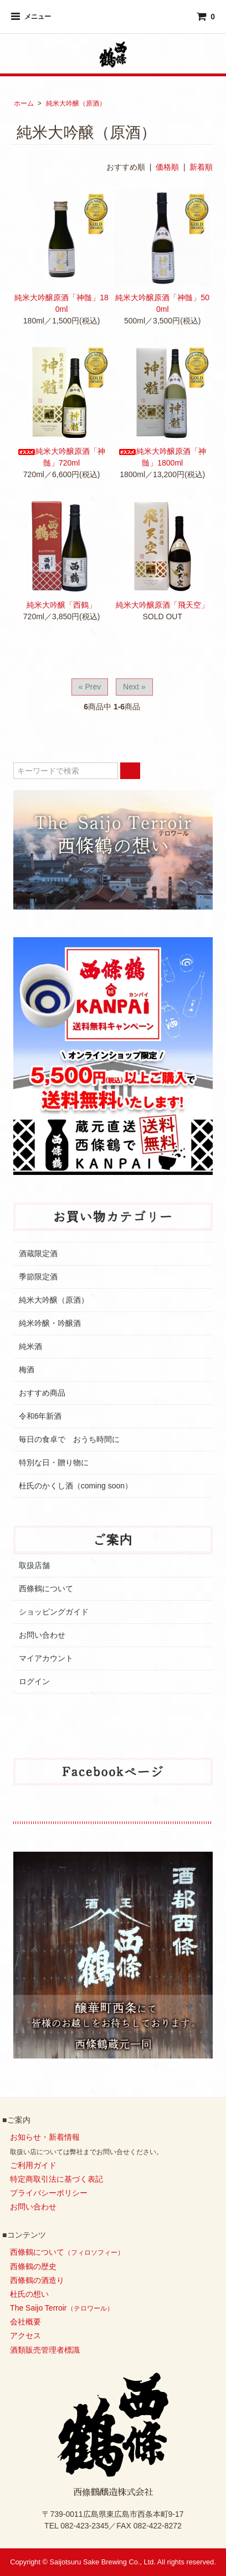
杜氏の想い (29, 2294)
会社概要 (25, 2321)
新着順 (201, 167)
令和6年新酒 (40, 1416)
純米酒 (30, 1346)
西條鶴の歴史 (33, 2266)
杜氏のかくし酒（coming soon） (75, 1485)
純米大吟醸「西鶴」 (61, 604)
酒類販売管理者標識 (45, 2349)
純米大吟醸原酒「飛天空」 (162, 604)
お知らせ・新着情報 (45, 2137)
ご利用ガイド (33, 2165)
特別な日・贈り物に (54, 1462)
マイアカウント (46, 1658)
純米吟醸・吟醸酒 (50, 1323)
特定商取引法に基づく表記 (56, 2179)
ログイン (34, 1681)
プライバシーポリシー (49, 2192)
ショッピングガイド (54, 1611)
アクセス (25, 2335)
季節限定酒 (38, 1276)
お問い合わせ (42, 1635)
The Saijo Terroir (61, 2307)
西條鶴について (46, 1588)
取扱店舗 (34, 1565)
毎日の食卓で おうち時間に (69, 1439)
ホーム (24, 103)
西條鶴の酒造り (37, 2280)
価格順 (167, 167)
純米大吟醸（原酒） (76, 103)
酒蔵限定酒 (38, 1253)
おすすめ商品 (42, 1392)
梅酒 (26, 1369)
